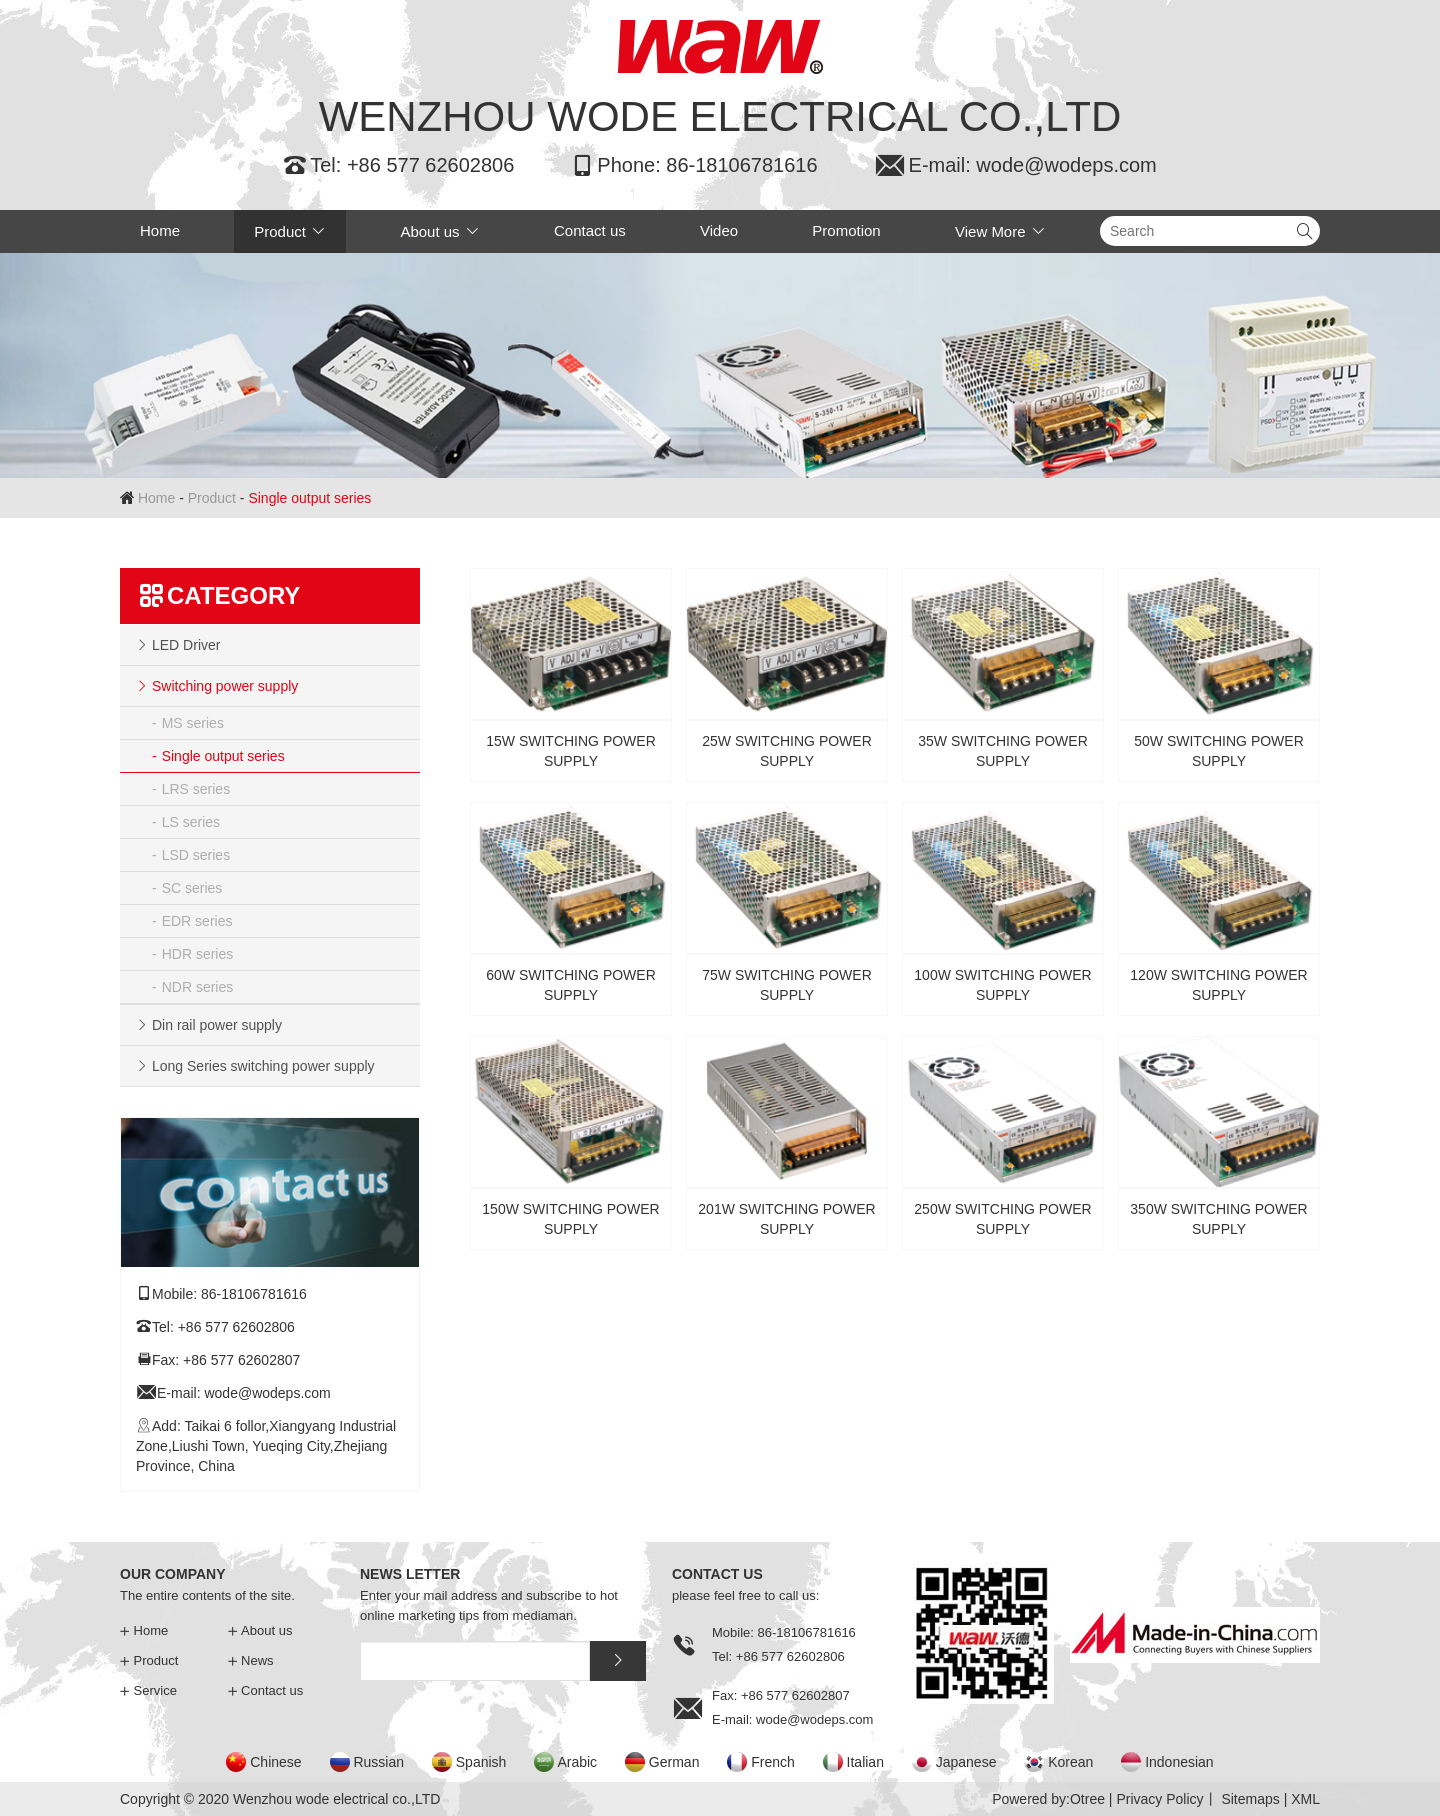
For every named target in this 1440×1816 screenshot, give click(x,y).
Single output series (223, 756)
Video (719, 230)
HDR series (198, 954)
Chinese (275, 1762)
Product (290, 231)
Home (160, 230)
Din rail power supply (217, 1025)
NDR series (198, 987)
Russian (378, 1762)
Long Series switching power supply (263, 1066)
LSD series (196, 855)
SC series (192, 888)
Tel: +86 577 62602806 (398, 165)
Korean (1070, 1762)
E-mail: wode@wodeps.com (1015, 165)
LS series (191, 822)
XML (1305, 1799)
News (251, 1660)
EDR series (197, 921)
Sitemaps (1250, 1799)
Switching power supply (225, 686)
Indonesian (1179, 1762)
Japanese (966, 1762)
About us (439, 231)
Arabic (577, 1762)
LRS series (196, 789)
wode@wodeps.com (267, 1393)
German (674, 1762)
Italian (865, 1762)
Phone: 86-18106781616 (693, 165)
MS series (193, 723)
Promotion (846, 230)
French (773, 1762)
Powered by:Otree (1048, 1799)
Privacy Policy (1159, 1799)
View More (1000, 231)
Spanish (481, 1762)
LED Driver (186, 645)
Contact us (590, 230)
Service (148, 1690)
